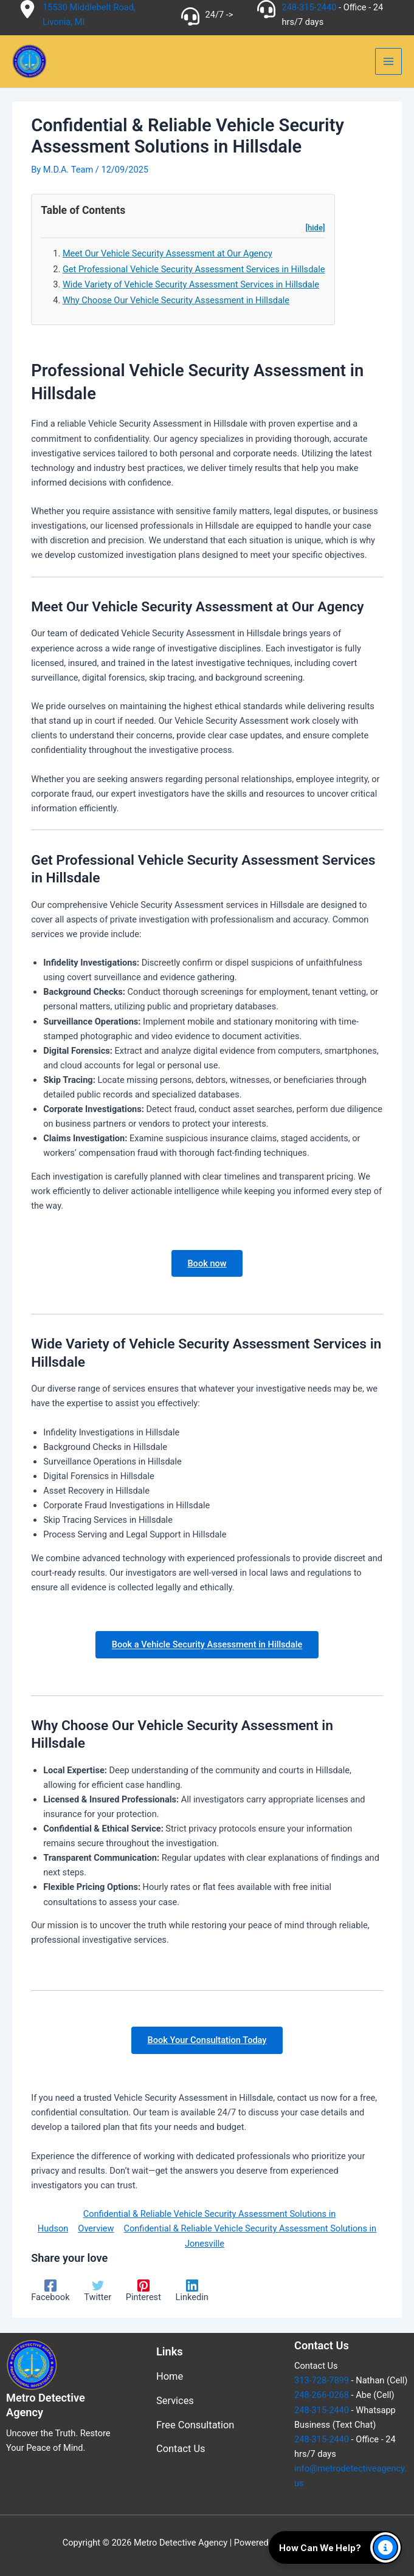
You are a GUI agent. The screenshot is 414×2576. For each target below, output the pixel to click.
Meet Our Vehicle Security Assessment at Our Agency (167, 255)
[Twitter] (97, 2292)
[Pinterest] (143, 2292)
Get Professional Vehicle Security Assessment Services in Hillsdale (194, 271)
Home (169, 2376)
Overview (96, 2230)
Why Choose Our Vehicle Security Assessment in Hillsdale (176, 302)
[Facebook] (50, 2292)
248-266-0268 (321, 2394)
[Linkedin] (192, 2292)
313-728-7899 (321, 2380)
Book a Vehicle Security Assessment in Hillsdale (207, 1646)
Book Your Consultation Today (206, 2042)
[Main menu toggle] (388, 62)
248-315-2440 (308, 7)
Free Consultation (195, 2425)
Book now (206, 1265)
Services (175, 2400)
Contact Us (180, 2448)
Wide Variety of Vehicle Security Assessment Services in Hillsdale (191, 286)
